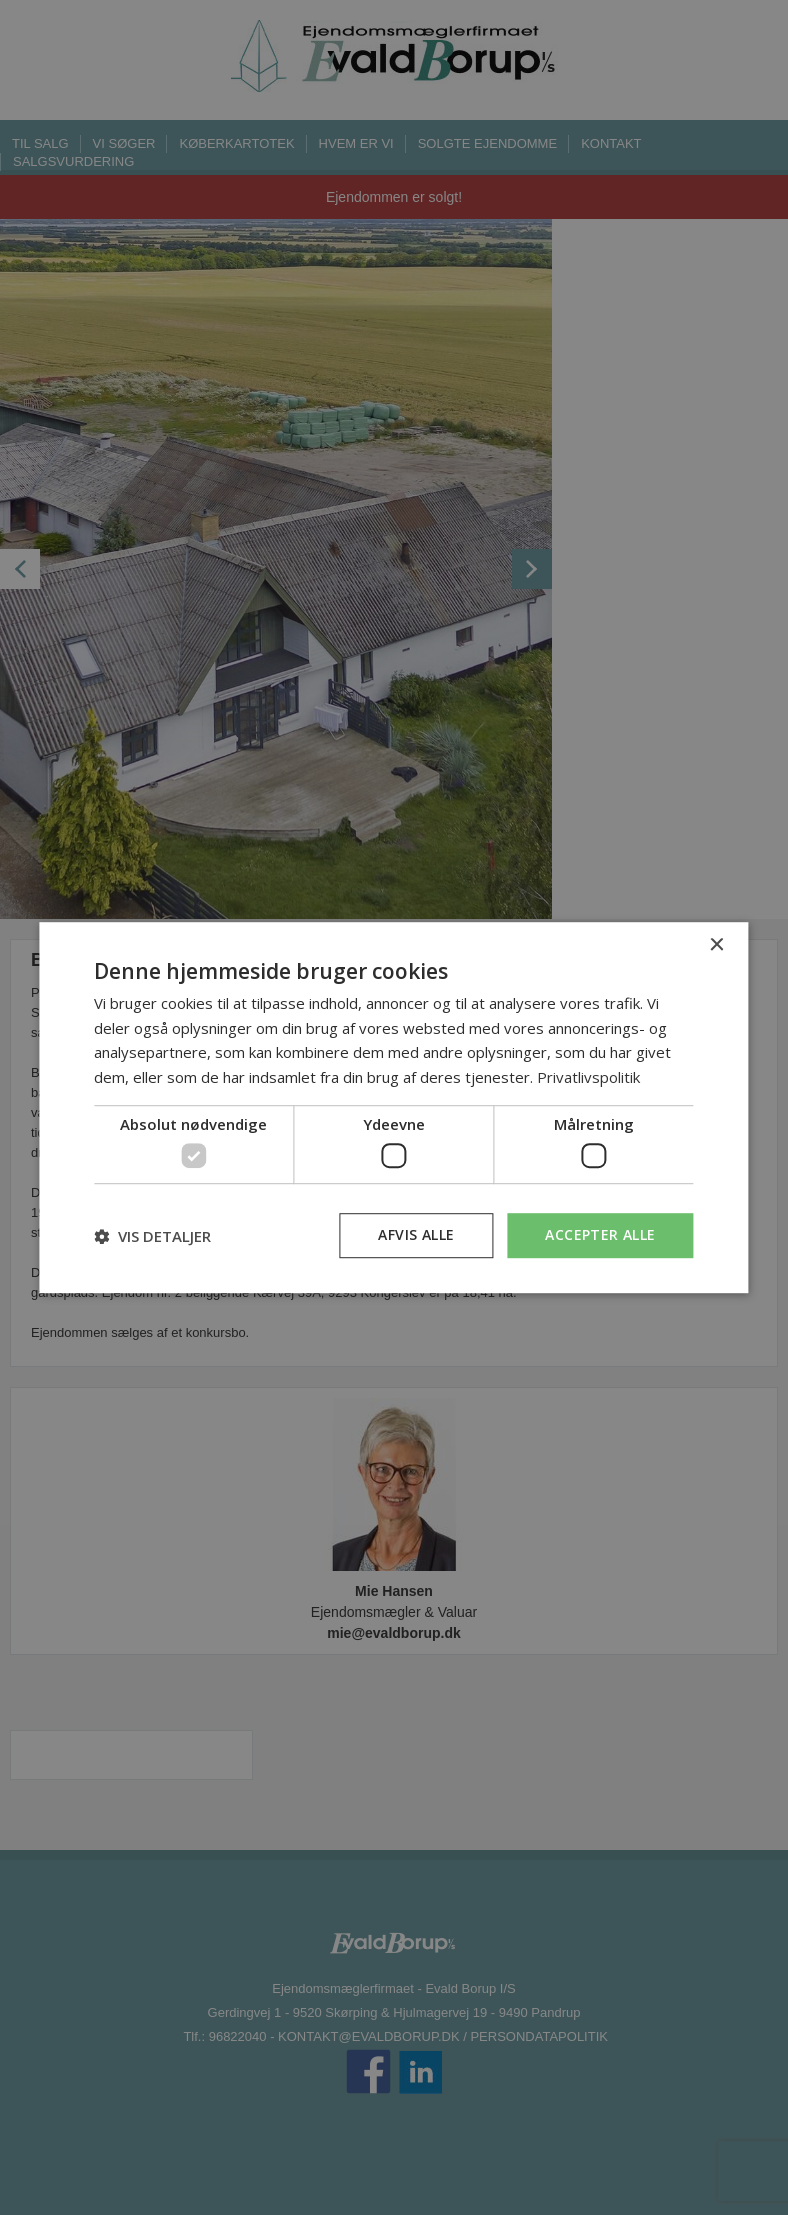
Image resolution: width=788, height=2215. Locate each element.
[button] (152, 1236)
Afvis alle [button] (416, 1235)
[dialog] (393, 1108)
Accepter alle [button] (600, 1235)
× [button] (716, 945)
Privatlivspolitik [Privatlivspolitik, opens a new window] (588, 1077)
